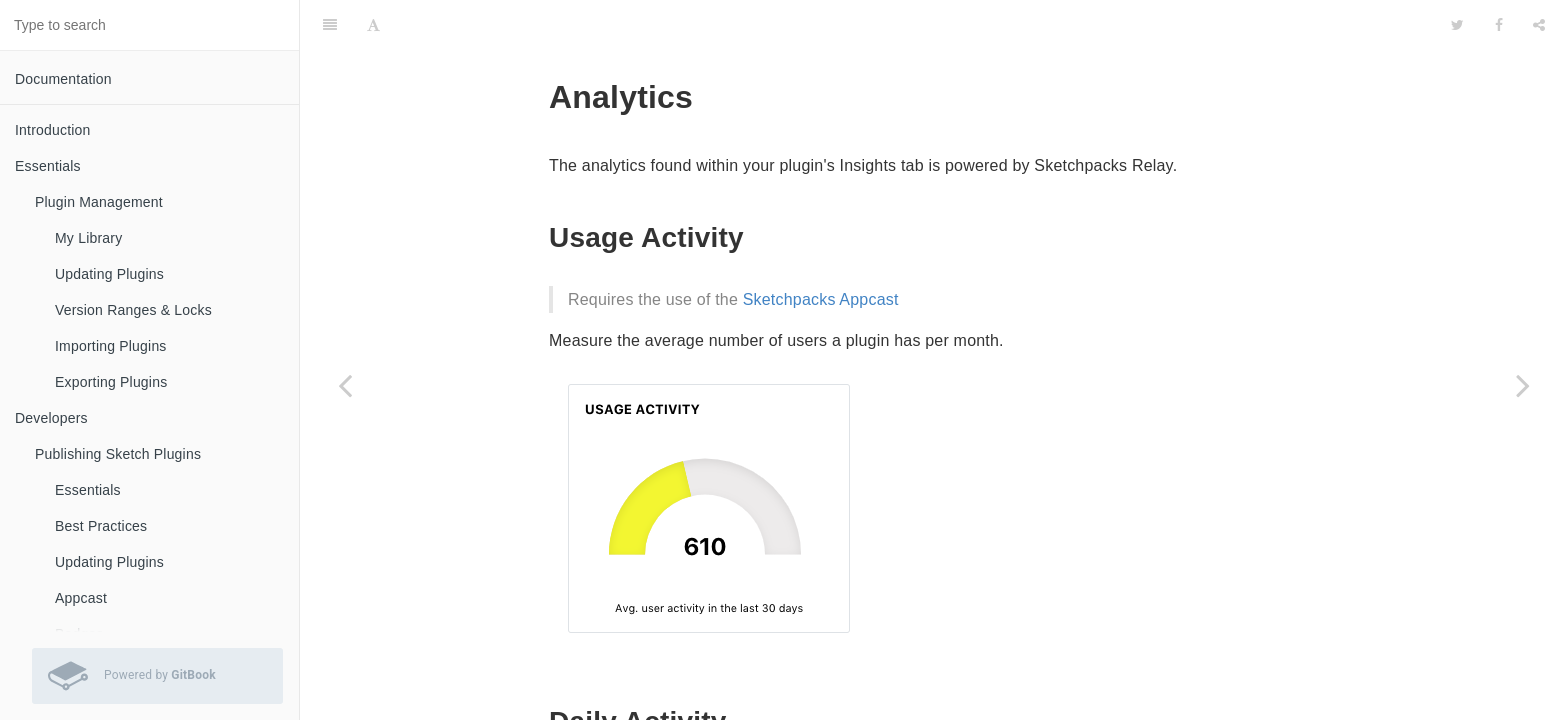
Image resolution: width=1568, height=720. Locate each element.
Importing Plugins (111, 346)
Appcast (81, 598)
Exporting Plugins (111, 382)
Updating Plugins (109, 274)
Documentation (63, 79)
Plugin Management (99, 202)
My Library (88, 238)
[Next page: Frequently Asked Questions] (1523, 385)
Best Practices (101, 526)
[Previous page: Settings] (345, 385)
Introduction (53, 130)
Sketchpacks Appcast (821, 249)
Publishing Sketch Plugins (118, 454)
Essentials (88, 490)
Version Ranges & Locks (133, 310)
